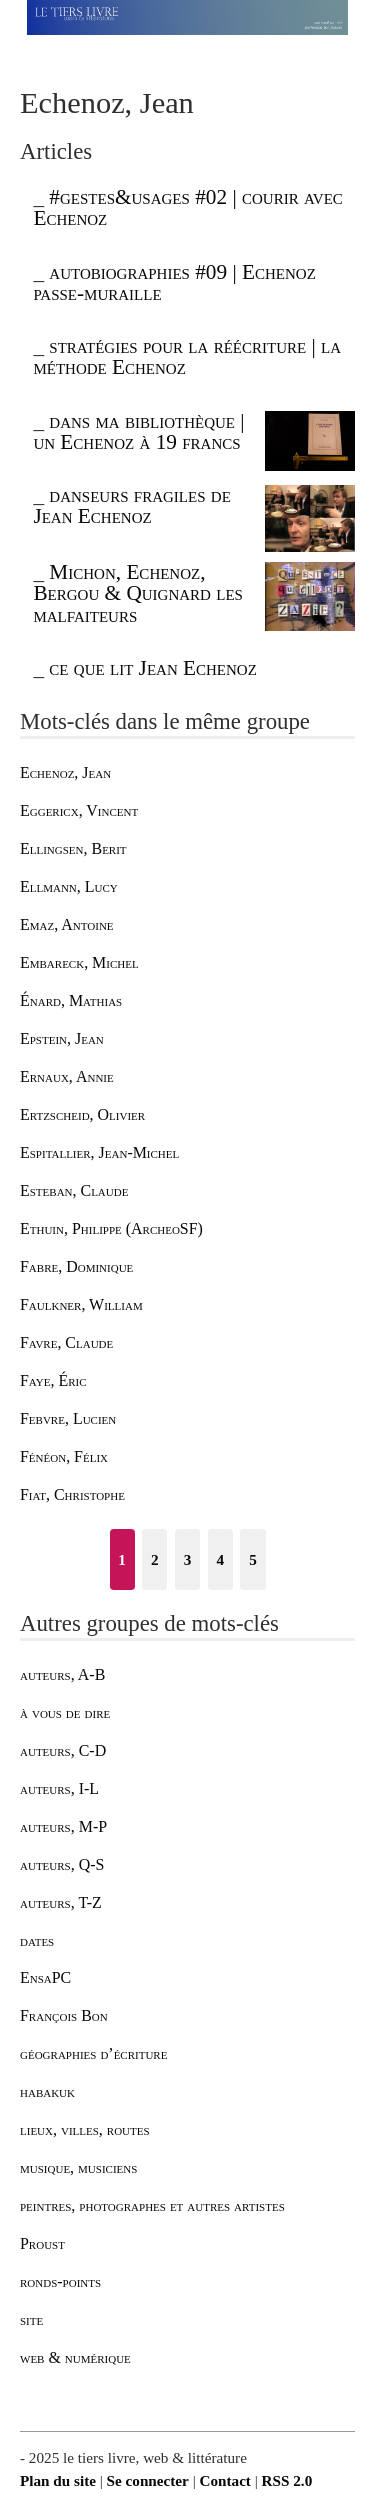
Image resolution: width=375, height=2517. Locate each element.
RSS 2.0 (287, 2480)
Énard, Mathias (71, 1000)
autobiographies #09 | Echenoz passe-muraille (174, 282)
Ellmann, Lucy (69, 886)
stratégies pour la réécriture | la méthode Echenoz (187, 356)
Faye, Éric (53, 1380)
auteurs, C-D (63, 1750)
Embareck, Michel (79, 962)
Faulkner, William (81, 1304)
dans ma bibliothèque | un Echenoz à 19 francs (138, 431)
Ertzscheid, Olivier (82, 1114)
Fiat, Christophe (72, 1494)
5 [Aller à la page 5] (253, 1559)
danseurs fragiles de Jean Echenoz (131, 505)
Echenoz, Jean (65, 772)
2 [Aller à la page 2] (155, 1559)
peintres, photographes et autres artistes (152, 2205)
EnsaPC (45, 1977)
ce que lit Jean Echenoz (153, 668)
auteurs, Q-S (62, 1864)
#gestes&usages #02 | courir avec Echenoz (187, 207)
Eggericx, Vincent (79, 810)
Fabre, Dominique (76, 1266)
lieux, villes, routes (85, 2129)
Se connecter (148, 2480)
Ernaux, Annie (67, 1076)
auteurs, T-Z (61, 1902)
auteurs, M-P (63, 1826)
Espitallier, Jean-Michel (99, 1152)
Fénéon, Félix (64, 1456)
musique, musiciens (78, 2167)
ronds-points (60, 2281)
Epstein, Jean (62, 1038)
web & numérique (75, 2357)
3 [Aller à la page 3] (188, 1559)
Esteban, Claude (74, 1190)
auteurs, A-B (62, 1674)
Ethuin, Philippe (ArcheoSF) (111, 1228)
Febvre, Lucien (68, 1418)
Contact (224, 2480)
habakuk (47, 2091)
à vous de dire (65, 1712)
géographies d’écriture (93, 2053)
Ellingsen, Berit (73, 848)
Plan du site (58, 2480)
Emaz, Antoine (67, 924)
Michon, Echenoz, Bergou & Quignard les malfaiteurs (138, 593)
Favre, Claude (66, 1342)
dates (37, 1940)
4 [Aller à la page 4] (220, 1559)
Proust (42, 2243)
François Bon (64, 2015)
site (31, 2319)
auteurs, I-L (59, 1788)
